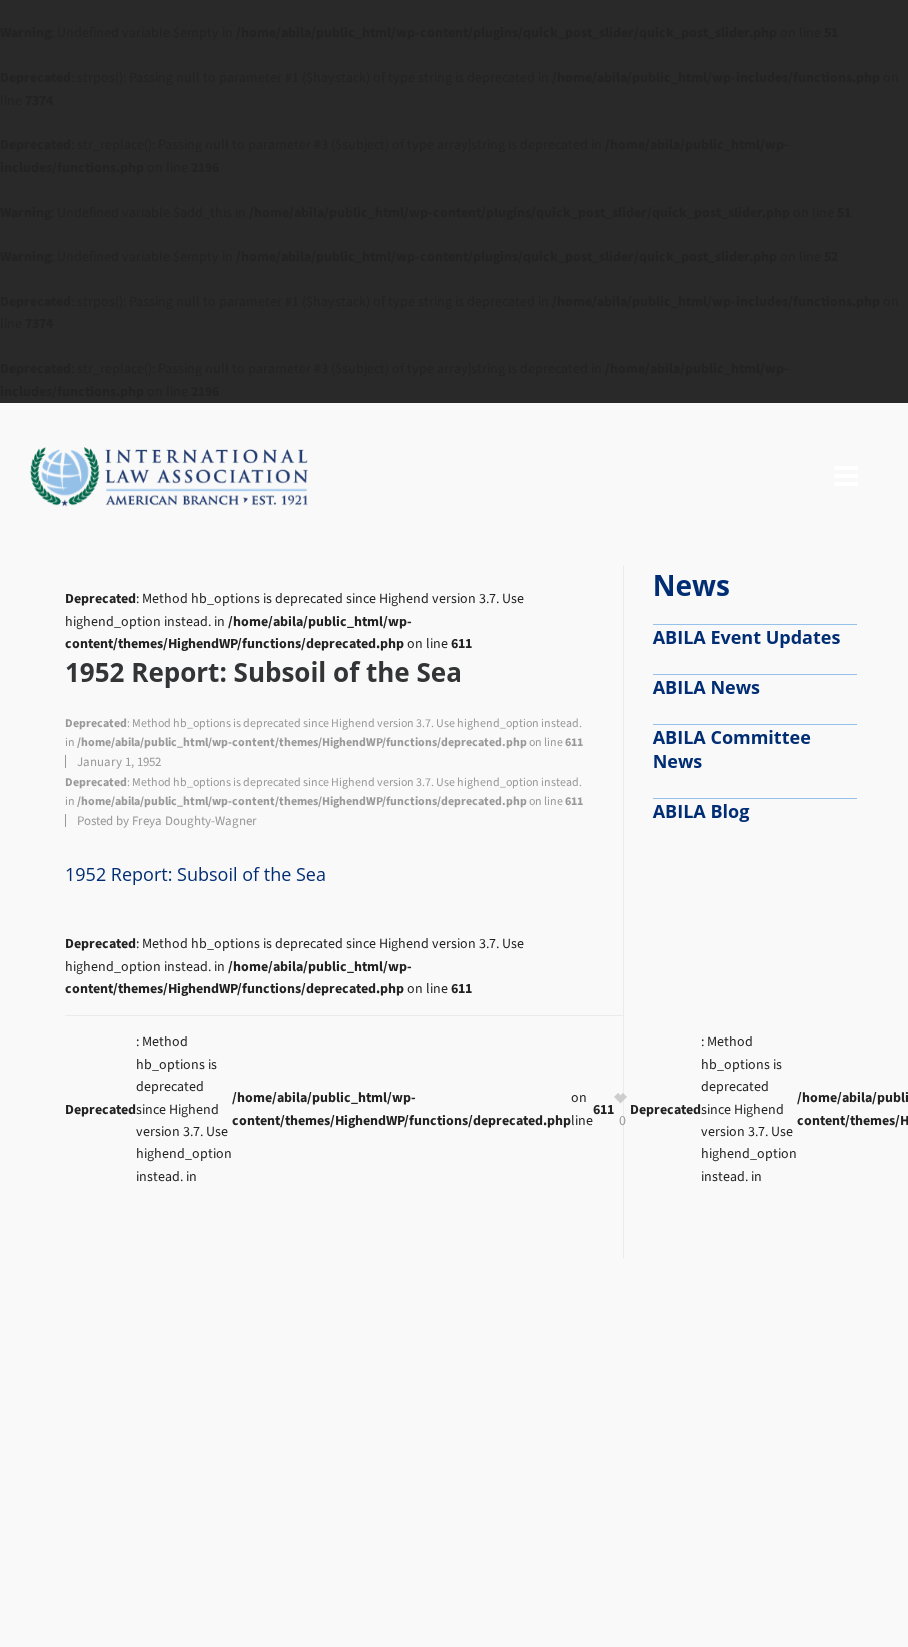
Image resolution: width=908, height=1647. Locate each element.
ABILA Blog (701, 811)
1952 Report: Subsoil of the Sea (195, 874)
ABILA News (706, 687)
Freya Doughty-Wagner (194, 820)
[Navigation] (846, 477)
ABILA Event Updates (747, 637)
